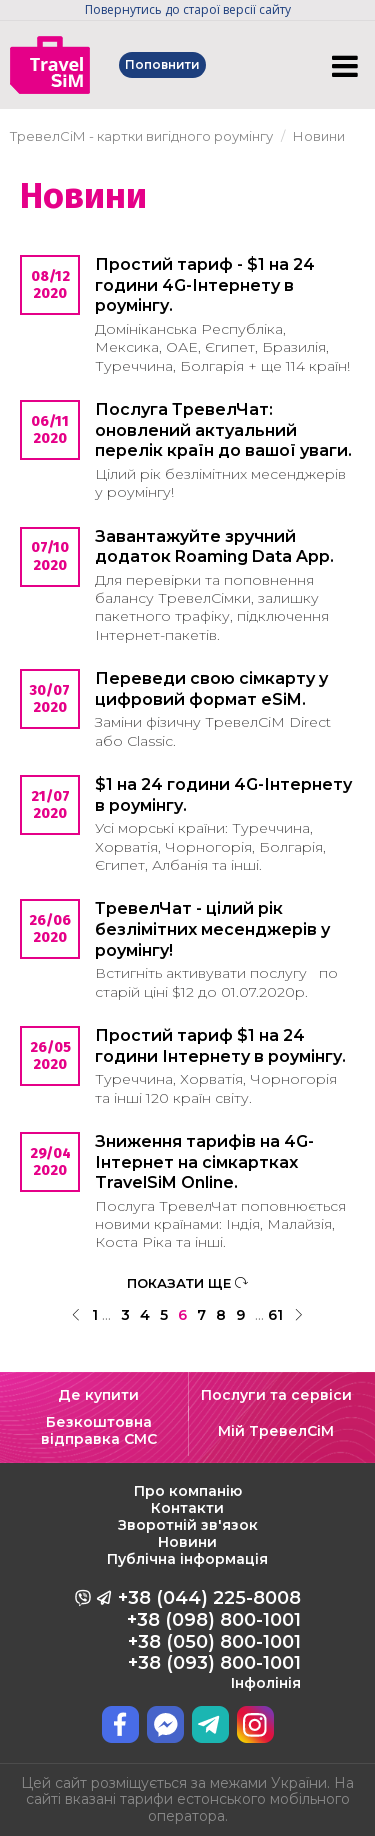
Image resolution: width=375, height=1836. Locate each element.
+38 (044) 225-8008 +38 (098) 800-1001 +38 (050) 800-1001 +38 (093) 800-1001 (209, 1639)
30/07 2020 (50, 699)
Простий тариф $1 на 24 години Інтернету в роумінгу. (220, 1046)
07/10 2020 (50, 556)
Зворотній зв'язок (188, 1525)
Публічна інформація (187, 1559)
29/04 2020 (50, 1162)
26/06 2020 (50, 929)
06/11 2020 (50, 430)
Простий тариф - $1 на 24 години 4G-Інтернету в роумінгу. (205, 285)
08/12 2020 (50, 285)
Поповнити (163, 64)
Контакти (187, 1508)
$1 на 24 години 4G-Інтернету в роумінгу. (223, 795)
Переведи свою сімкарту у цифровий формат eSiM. (211, 689)
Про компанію (188, 1491)
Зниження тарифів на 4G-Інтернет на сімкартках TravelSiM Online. (204, 1162)
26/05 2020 (50, 1056)
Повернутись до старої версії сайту (188, 9)
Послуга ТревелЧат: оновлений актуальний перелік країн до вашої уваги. (223, 430)
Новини (187, 1542)
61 (275, 1315)
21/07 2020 (50, 805)
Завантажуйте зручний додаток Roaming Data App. (214, 547)
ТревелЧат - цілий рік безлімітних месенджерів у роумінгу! (212, 929)
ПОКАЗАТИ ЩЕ (187, 1283)
